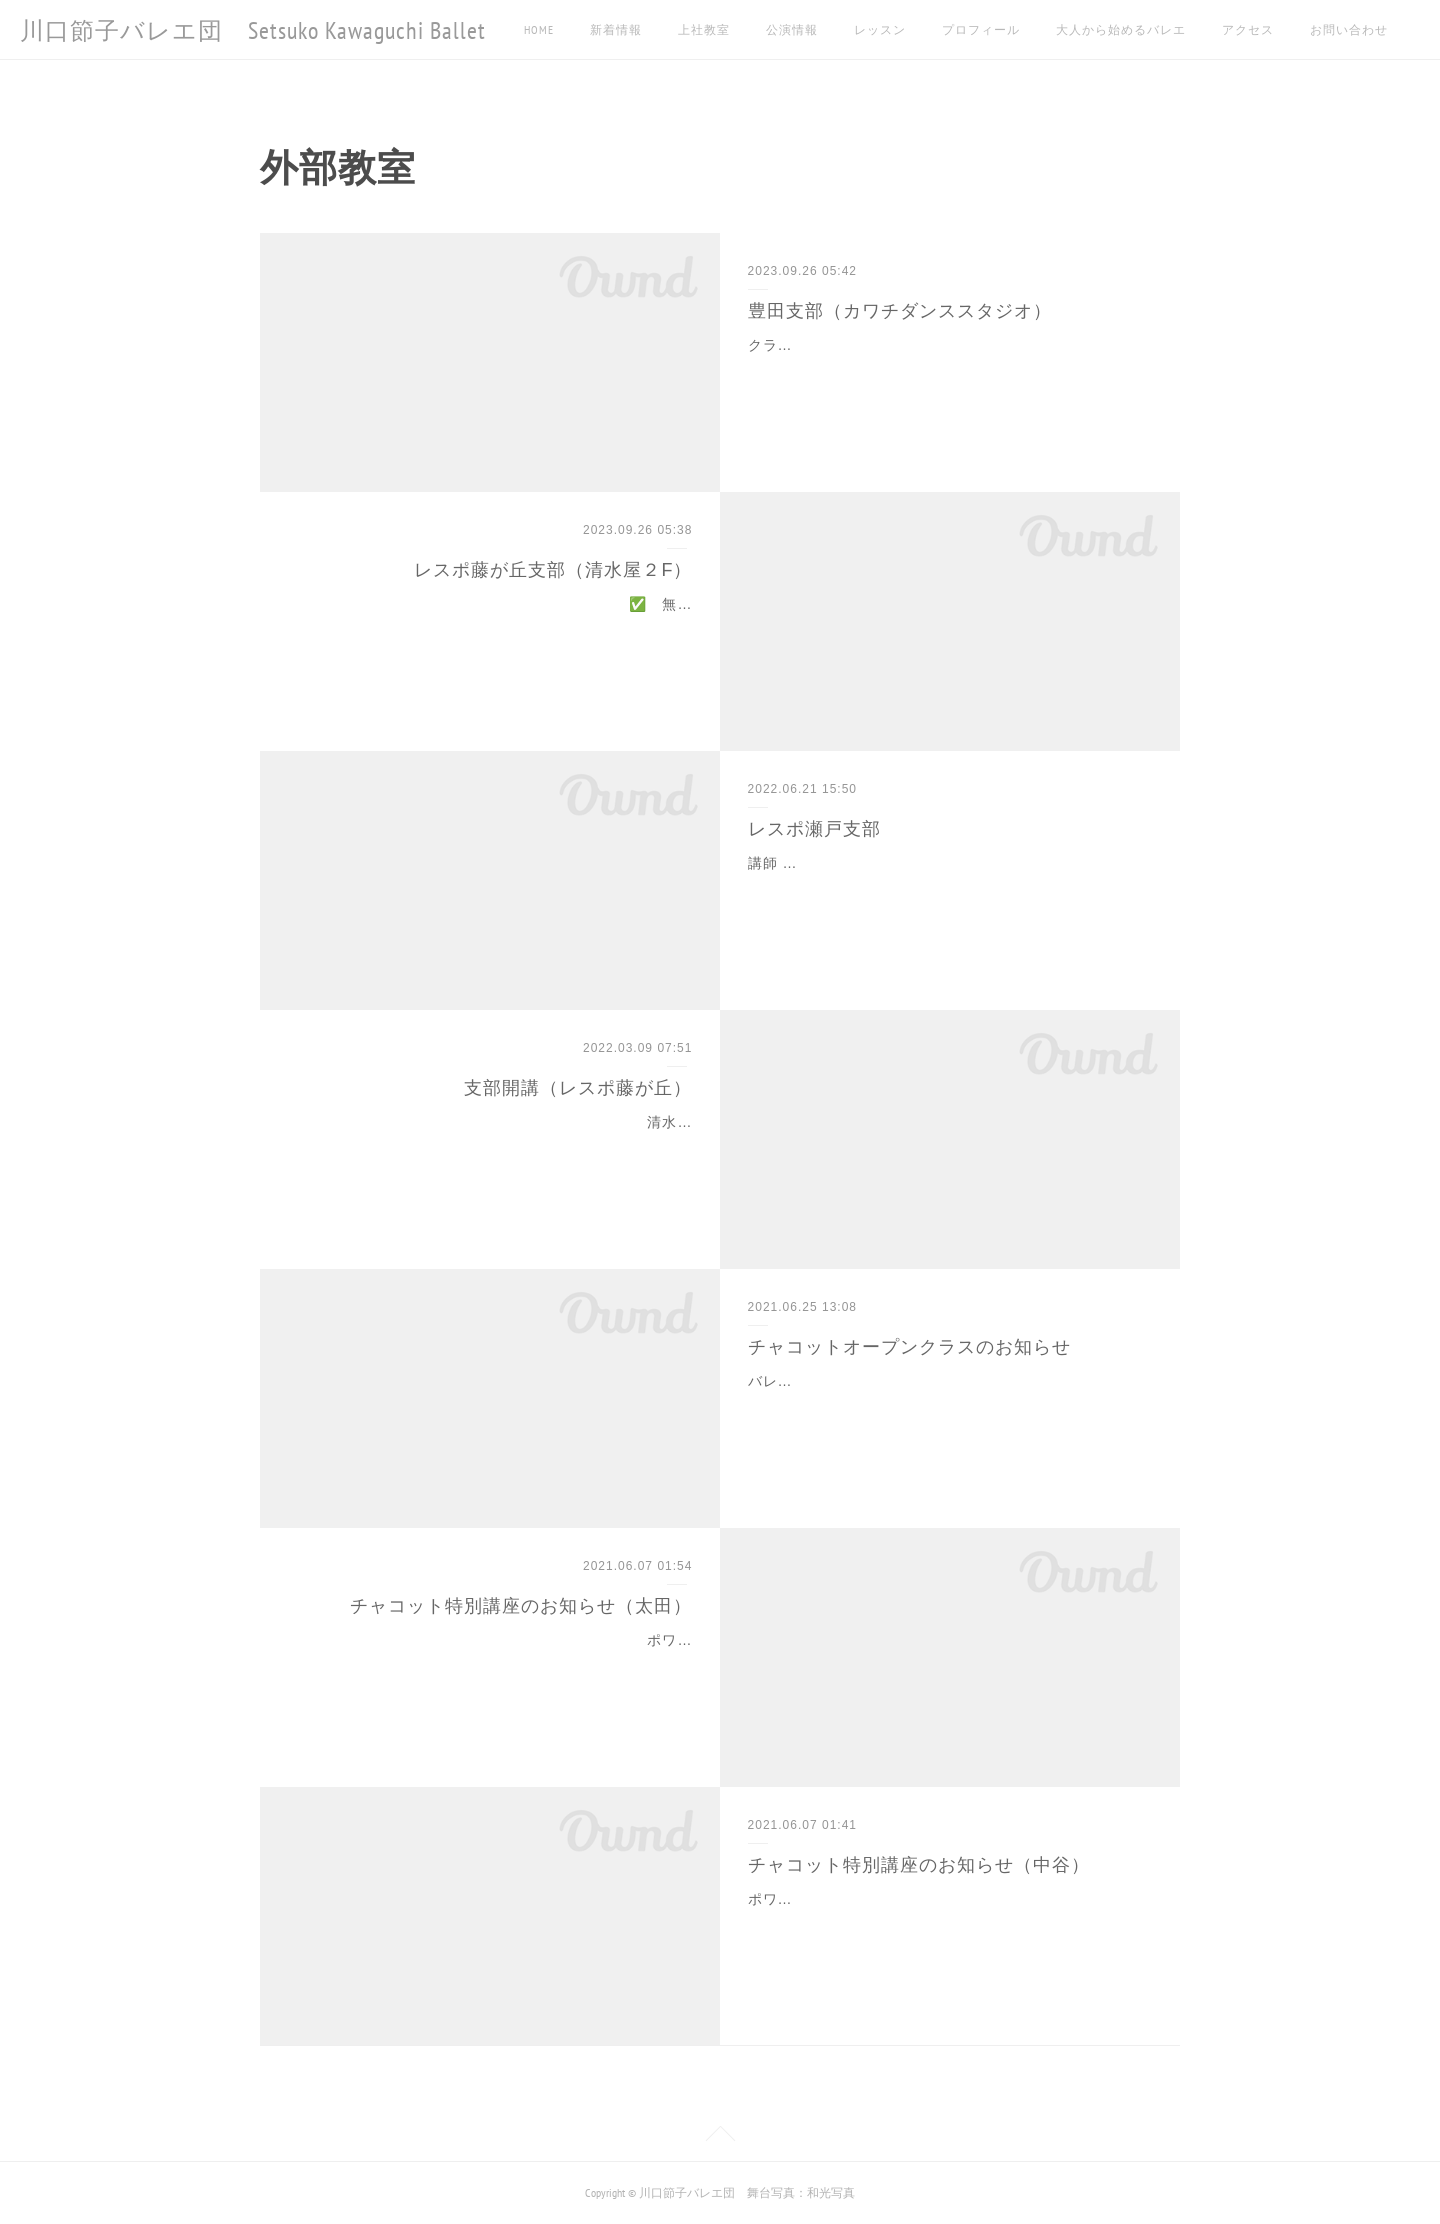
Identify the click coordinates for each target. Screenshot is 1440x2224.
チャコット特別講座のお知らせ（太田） (521, 1606)
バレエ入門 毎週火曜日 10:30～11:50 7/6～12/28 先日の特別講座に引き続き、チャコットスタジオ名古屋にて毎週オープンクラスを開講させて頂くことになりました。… (949, 1406)
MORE (1325, 29)
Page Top (720, 2137)
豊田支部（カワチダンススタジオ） (900, 311)
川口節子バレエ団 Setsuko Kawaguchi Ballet (253, 30)
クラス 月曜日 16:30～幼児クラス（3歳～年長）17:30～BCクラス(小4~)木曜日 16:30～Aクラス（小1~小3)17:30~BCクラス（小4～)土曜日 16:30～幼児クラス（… (947, 370)
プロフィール (981, 29)
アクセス (1248, 29)
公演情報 (792, 29)
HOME (539, 29)
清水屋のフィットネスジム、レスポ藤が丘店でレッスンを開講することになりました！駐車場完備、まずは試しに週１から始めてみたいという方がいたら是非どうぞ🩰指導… (495, 1147)
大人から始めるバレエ (1121, 29)
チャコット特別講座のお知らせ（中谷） (919, 1865)
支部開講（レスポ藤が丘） (578, 1088)
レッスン (880, 29)
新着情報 (616, 29)
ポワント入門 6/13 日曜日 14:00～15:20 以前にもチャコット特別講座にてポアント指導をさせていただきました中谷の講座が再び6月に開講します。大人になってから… (947, 1924)
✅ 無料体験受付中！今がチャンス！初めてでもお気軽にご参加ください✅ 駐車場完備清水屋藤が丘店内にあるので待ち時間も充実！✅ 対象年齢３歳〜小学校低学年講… (495, 629)
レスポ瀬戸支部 (814, 829)
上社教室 (704, 29)
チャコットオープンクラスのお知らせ (909, 1347)
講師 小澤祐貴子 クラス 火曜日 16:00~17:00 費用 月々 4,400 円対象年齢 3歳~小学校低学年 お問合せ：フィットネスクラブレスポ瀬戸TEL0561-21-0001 (949, 888)
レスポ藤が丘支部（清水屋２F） (553, 570)
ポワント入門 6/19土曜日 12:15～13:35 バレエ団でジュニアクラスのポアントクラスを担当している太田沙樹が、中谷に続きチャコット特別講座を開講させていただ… (494, 1665)
